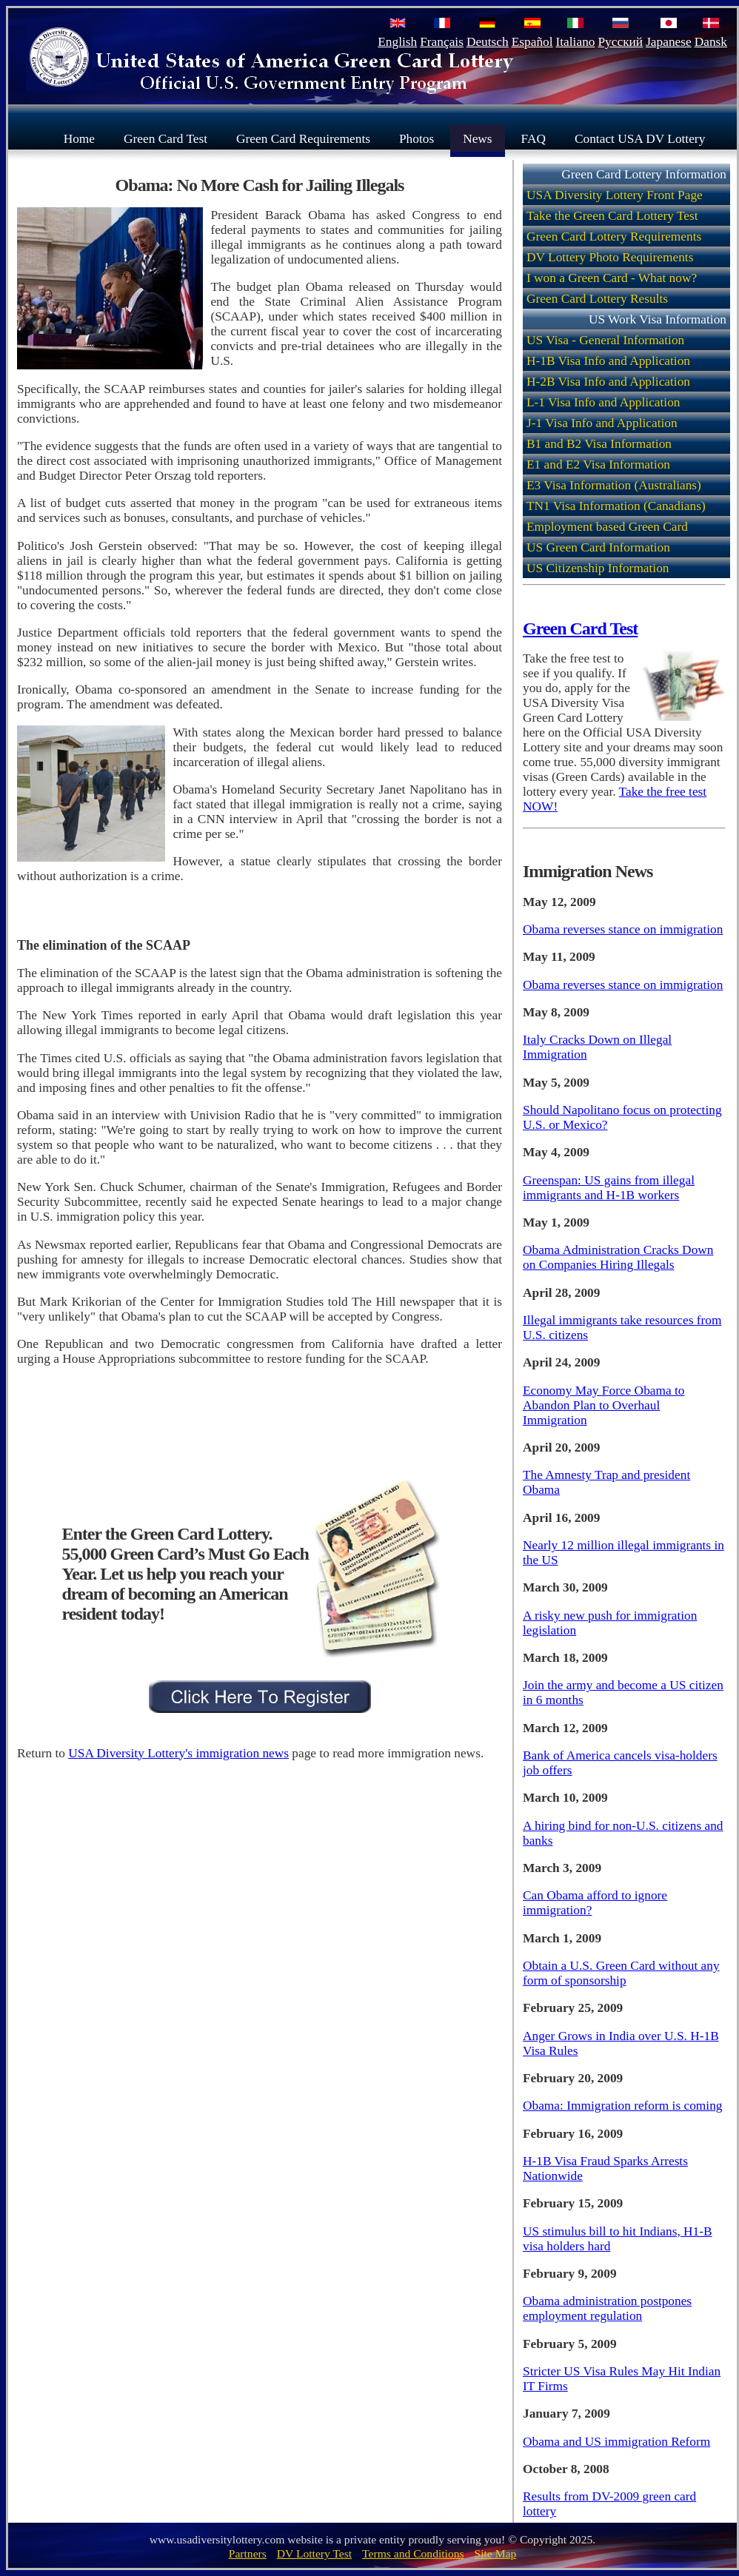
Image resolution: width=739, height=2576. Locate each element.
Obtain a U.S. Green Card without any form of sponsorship (621, 1973)
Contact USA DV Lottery (640, 138)
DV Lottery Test (314, 2553)
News (477, 138)
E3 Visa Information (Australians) (613, 485)
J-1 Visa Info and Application (602, 423)
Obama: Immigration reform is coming (622, 2106)
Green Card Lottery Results (597, 299)
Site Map (496, 2553)
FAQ (533, 138)
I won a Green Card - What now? (611, 278)
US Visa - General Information (605, 340)
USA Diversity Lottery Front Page (614, 195)
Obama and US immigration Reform (616, 2442)
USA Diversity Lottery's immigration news (178, 1753)
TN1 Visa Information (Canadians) (616, 506)
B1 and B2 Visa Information (599, 444)
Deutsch (488, 42)
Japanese (669, 42)
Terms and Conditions (413, 2553)
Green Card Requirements (303, 138)
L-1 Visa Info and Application (603, 402)
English (397, 42)
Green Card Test (165, 138)
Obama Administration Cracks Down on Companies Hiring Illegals (618, 1257)
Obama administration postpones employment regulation (607, 2308)
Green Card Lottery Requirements (613, 236)
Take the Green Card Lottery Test (612, 216)
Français (442, 42)
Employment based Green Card (607, 527)
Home (79, 138)
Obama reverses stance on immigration (623, 929)
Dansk (711, 42)
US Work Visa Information (657, 319)
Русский (620, 42)
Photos (416, 138)
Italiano (575, 42)
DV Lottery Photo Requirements (609, 257)
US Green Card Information (598, 547)
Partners (248, 2553)
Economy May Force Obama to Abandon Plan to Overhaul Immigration (603, 1405)
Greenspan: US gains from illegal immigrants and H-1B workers (609, 1187)
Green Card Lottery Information (643, 174)
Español (532, 42)
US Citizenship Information (597, 568)
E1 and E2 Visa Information (598, 464)
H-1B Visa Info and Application (608, 361)
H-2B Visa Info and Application (608, 382)
